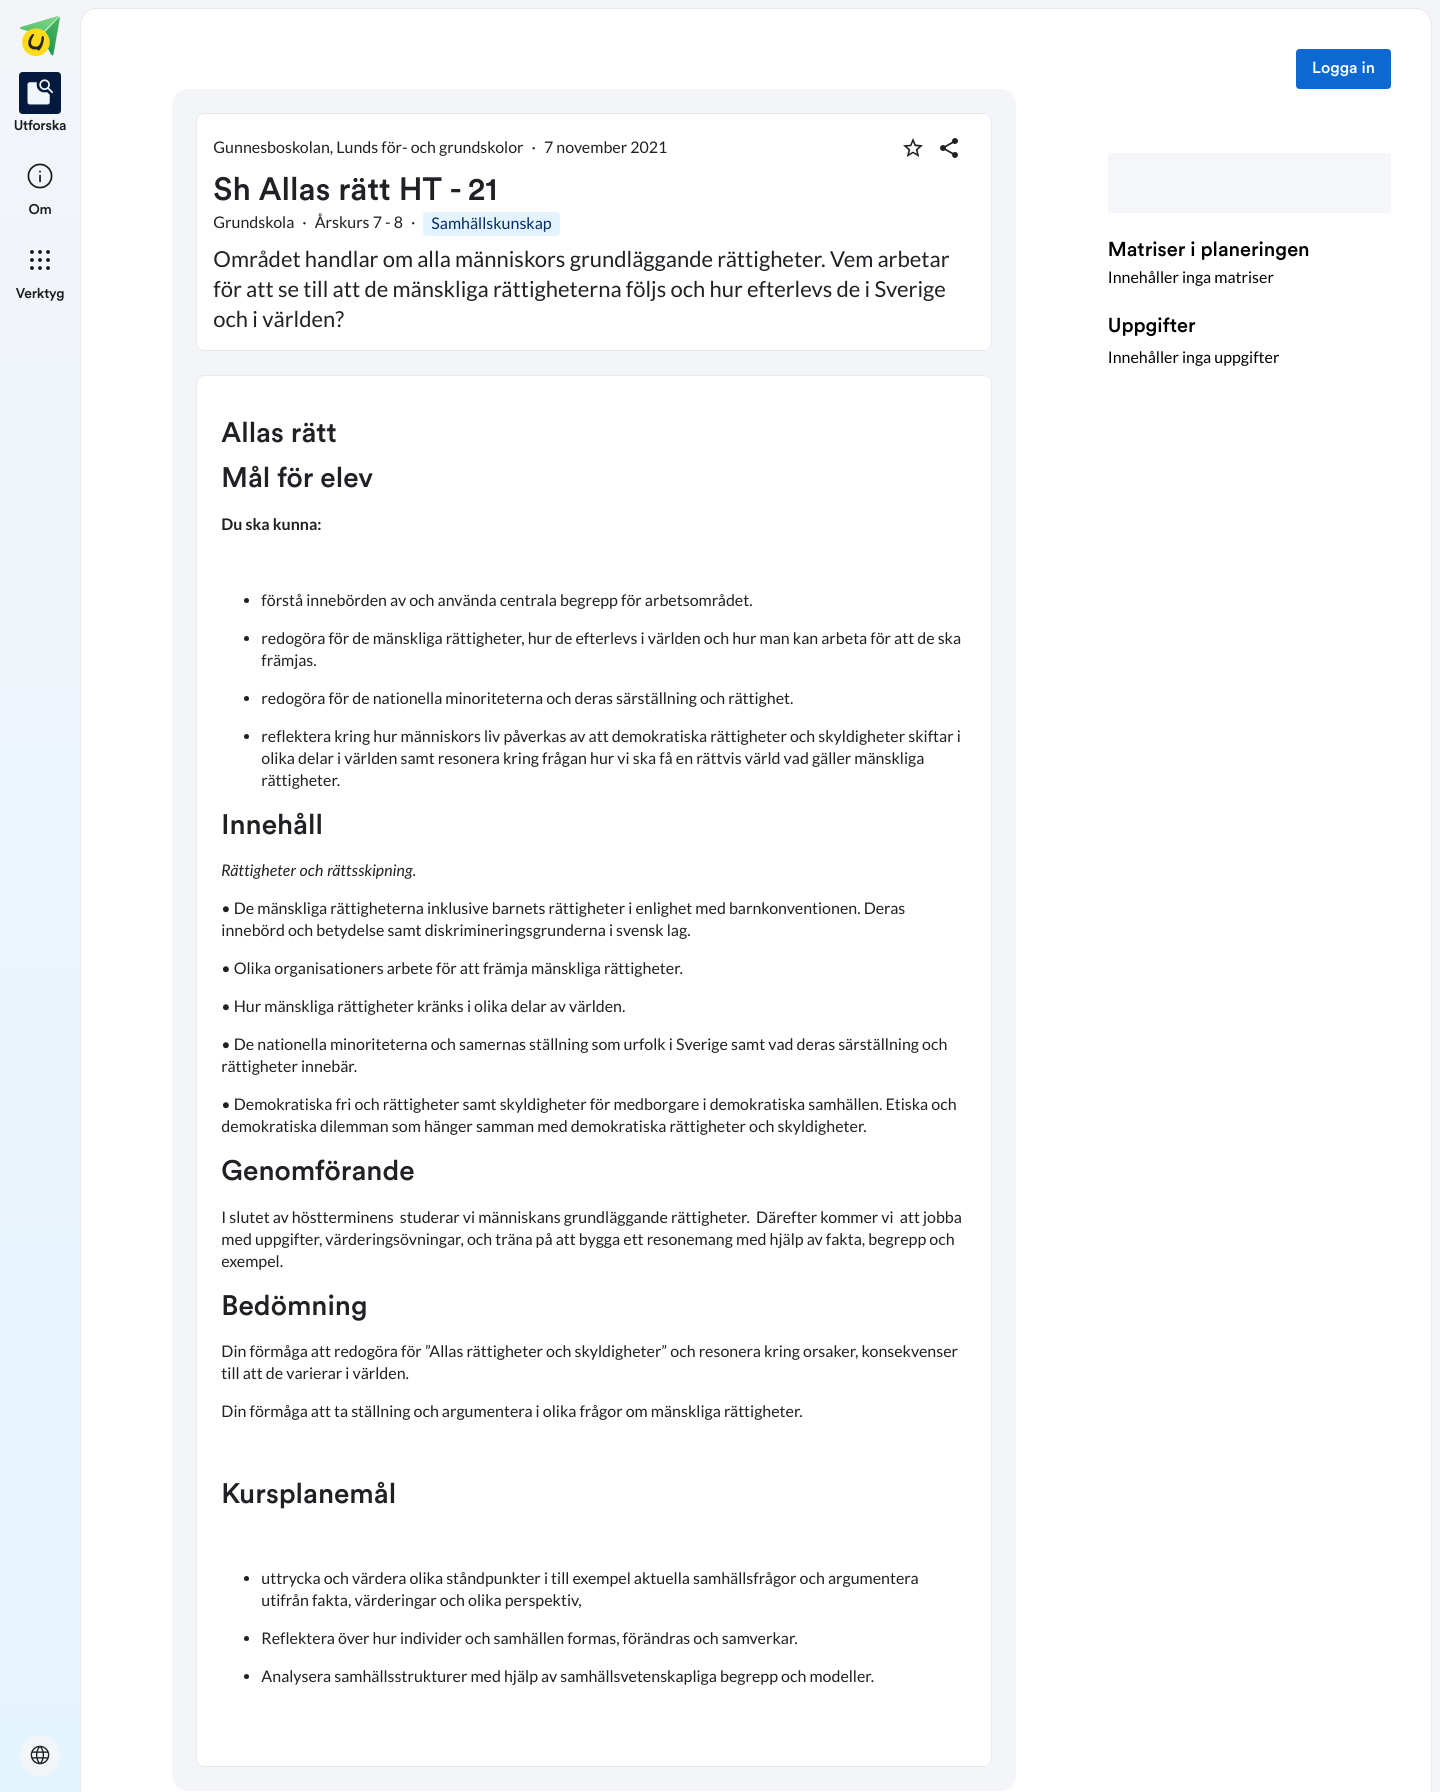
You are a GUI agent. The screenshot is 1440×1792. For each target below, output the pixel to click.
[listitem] (40, 104)
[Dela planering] (949, 148)
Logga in (1343, 69)
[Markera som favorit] (913, 148)
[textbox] (594, 1071)
